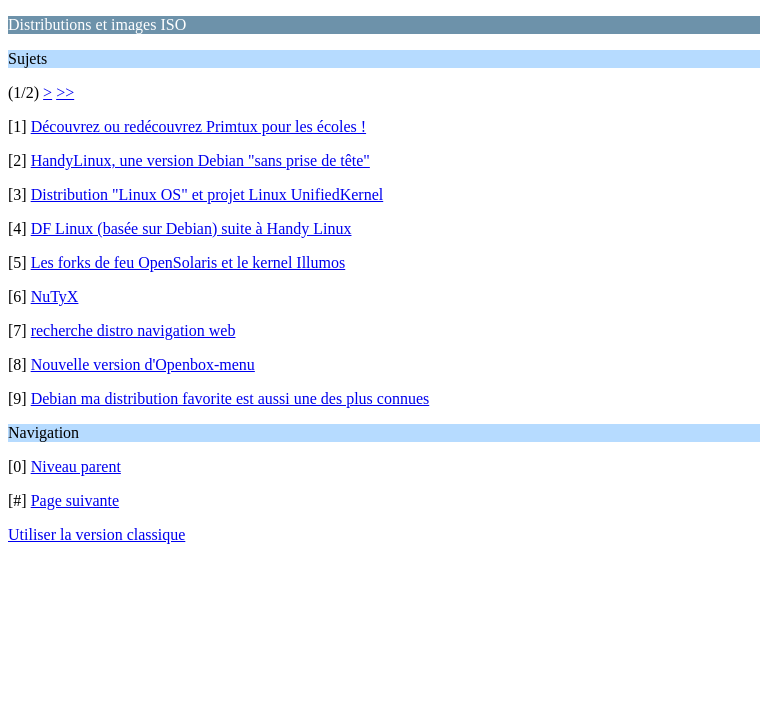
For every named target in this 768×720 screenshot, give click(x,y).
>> (65, 92)
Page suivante (75, 500)
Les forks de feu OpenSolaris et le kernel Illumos (188, 262)
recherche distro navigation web (133, 330)
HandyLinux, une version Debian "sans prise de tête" (200, 160)
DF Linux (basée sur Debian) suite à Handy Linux (191, 228)
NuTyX (55, 296)
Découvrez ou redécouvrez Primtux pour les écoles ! (198, 126)
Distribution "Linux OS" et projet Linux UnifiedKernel (207, 194)
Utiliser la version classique (96, 534)
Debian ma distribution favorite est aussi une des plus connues (230, 398)
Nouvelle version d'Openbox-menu (143, 364)
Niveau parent (76, 466)
